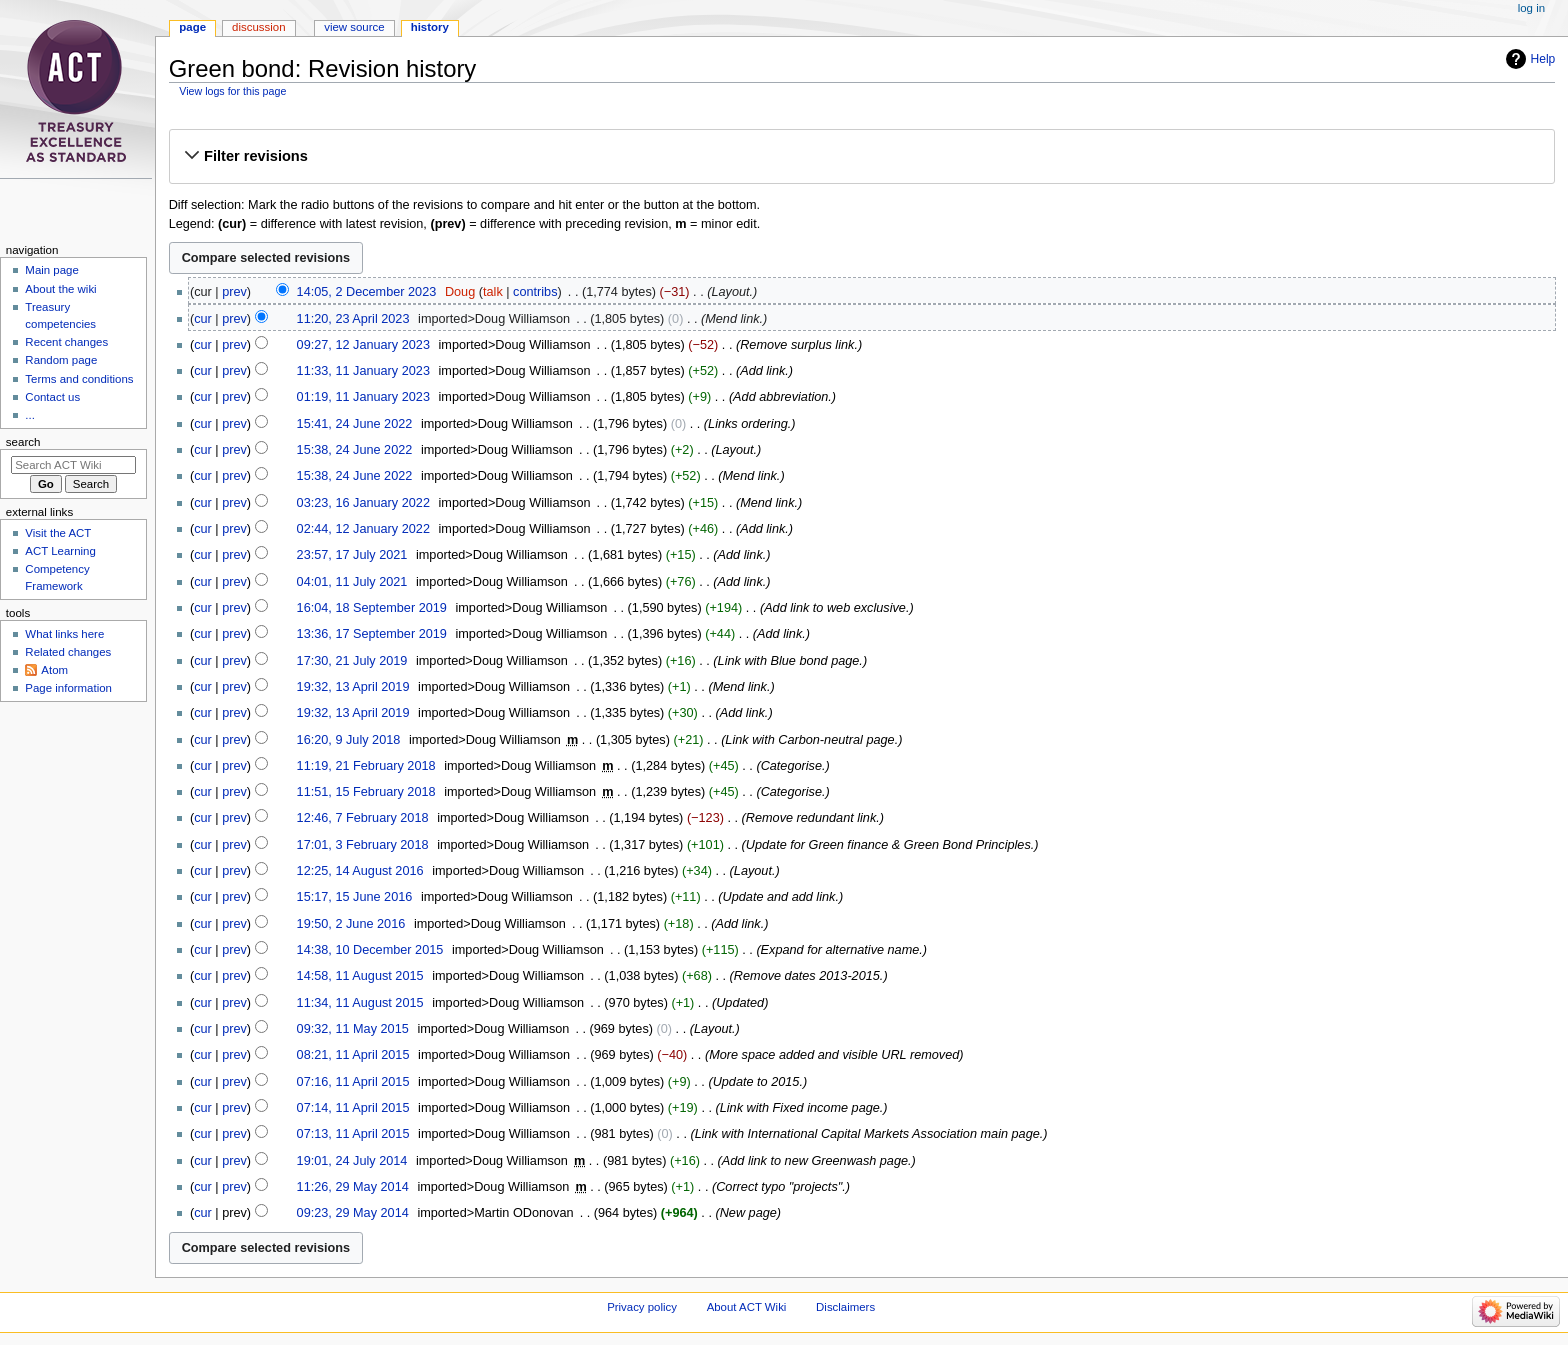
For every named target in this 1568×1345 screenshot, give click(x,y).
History (430, 27)
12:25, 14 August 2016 (360, 871)
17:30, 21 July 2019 (352, 661)
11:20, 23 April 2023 (353, 319)
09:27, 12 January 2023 (363, 345)
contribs (535, 292)
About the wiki (60, 289)
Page (192, 27)
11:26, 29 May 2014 (353, 1187)
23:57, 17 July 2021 (352, 555)
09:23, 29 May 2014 (353, 1213)
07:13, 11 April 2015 (353, 1134)
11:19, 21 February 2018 (366, 766)
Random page (61, 360)
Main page (52, 270)
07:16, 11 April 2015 (353, 1082)
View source (354, 27)
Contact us (52, 397)
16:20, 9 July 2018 (349, 740)
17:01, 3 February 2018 (363, 845)
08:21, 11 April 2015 (353, 1055)
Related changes (68, 652)
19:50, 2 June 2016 (351, 924)
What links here (64, 634)
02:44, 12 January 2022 (363, 529)
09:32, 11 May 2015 (353, 1029)
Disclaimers (845, 1307)
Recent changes (66, 342)
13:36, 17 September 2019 (372, 634)
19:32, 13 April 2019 (353, 687)
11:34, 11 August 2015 (360, 1003)
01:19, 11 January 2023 (363, 397)
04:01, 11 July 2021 (352, 582)
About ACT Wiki (747, 1307)
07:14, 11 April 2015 (353, 1108)
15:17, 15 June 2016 (355, 897)
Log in (1531, 8)
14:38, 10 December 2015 (370, 950)
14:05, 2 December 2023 (367, 292)
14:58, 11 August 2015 (360, 976)
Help (1543, 59)
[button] (861, 156)
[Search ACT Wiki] (73, 465)
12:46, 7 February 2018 (363, 818)
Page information (68, 688)
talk (493, 292)
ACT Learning (60, 551)
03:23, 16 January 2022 (363, 503)
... (30, 415)
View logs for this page (232, 91)
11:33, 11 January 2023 (363, 371)
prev (234, 292)
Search (23, 442)
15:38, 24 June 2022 (355, 450)
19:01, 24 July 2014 (352, 1161)
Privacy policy (642, 1307)
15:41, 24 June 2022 (355, 424)
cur (203, 319)
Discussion (258, 27)
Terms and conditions (79, 379)
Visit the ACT (58, 533)
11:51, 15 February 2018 (366, 792)
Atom (54, 670)
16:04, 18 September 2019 (372, 608)
